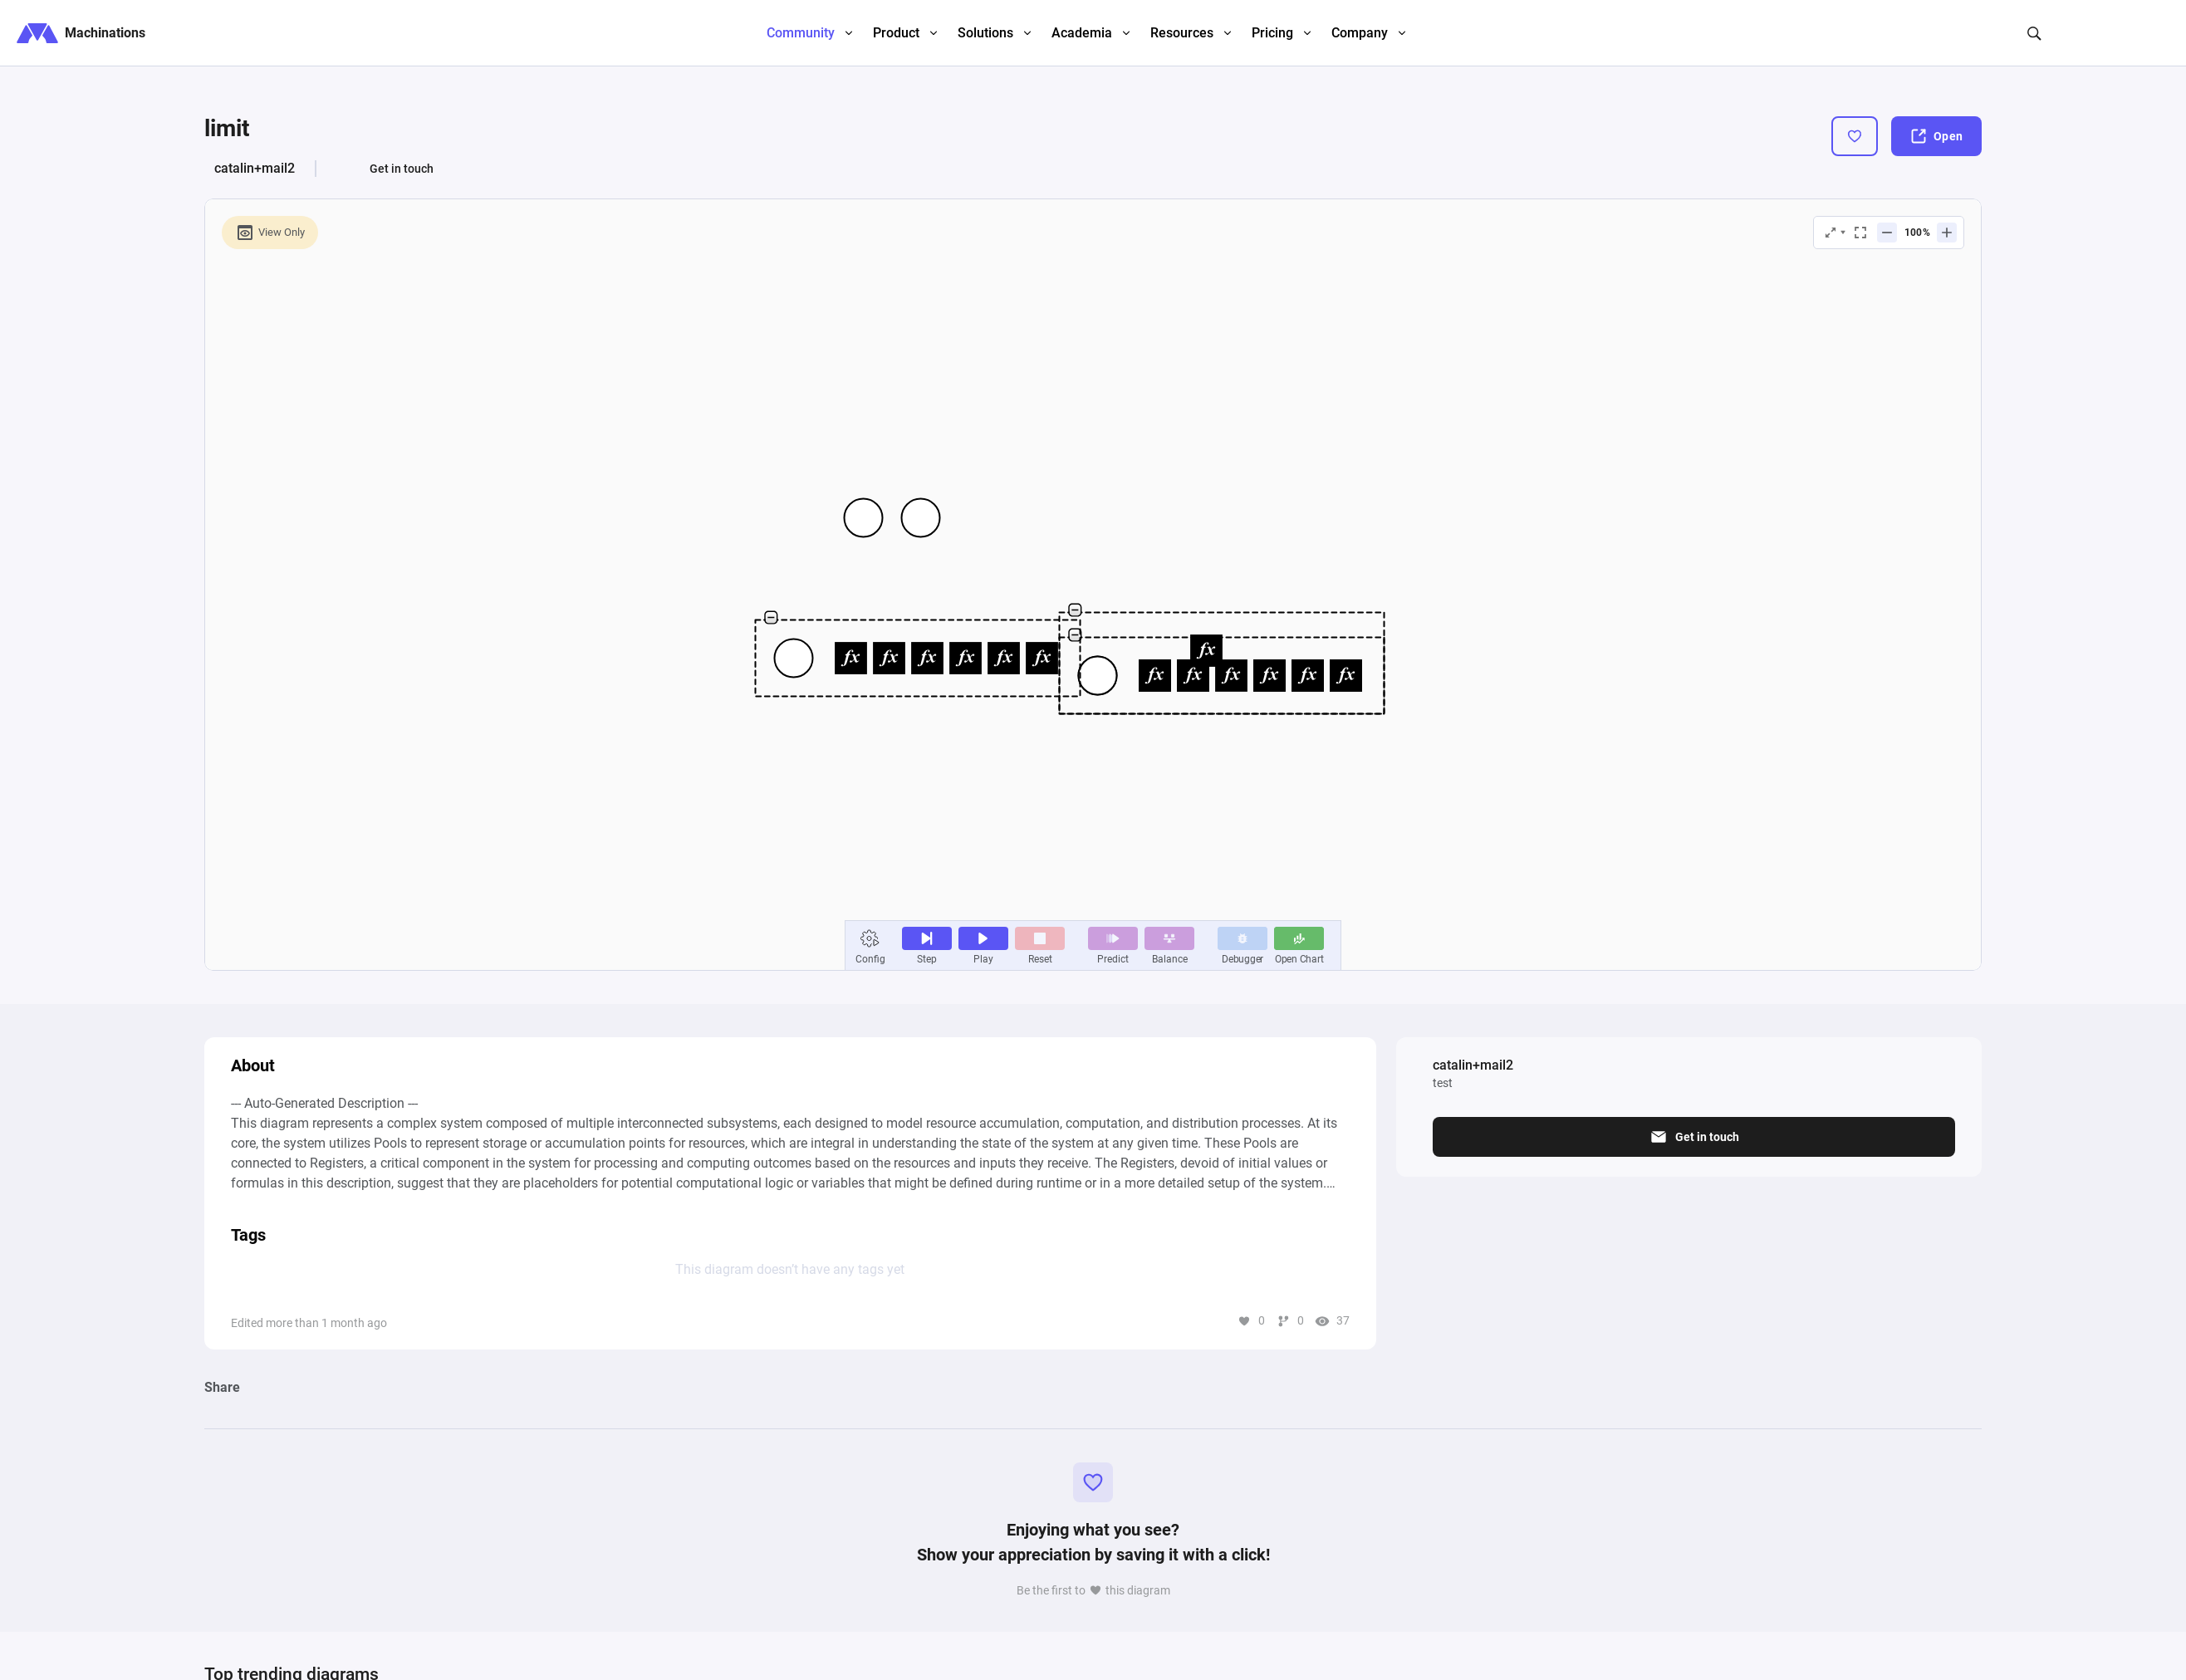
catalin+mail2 (254, 168)
